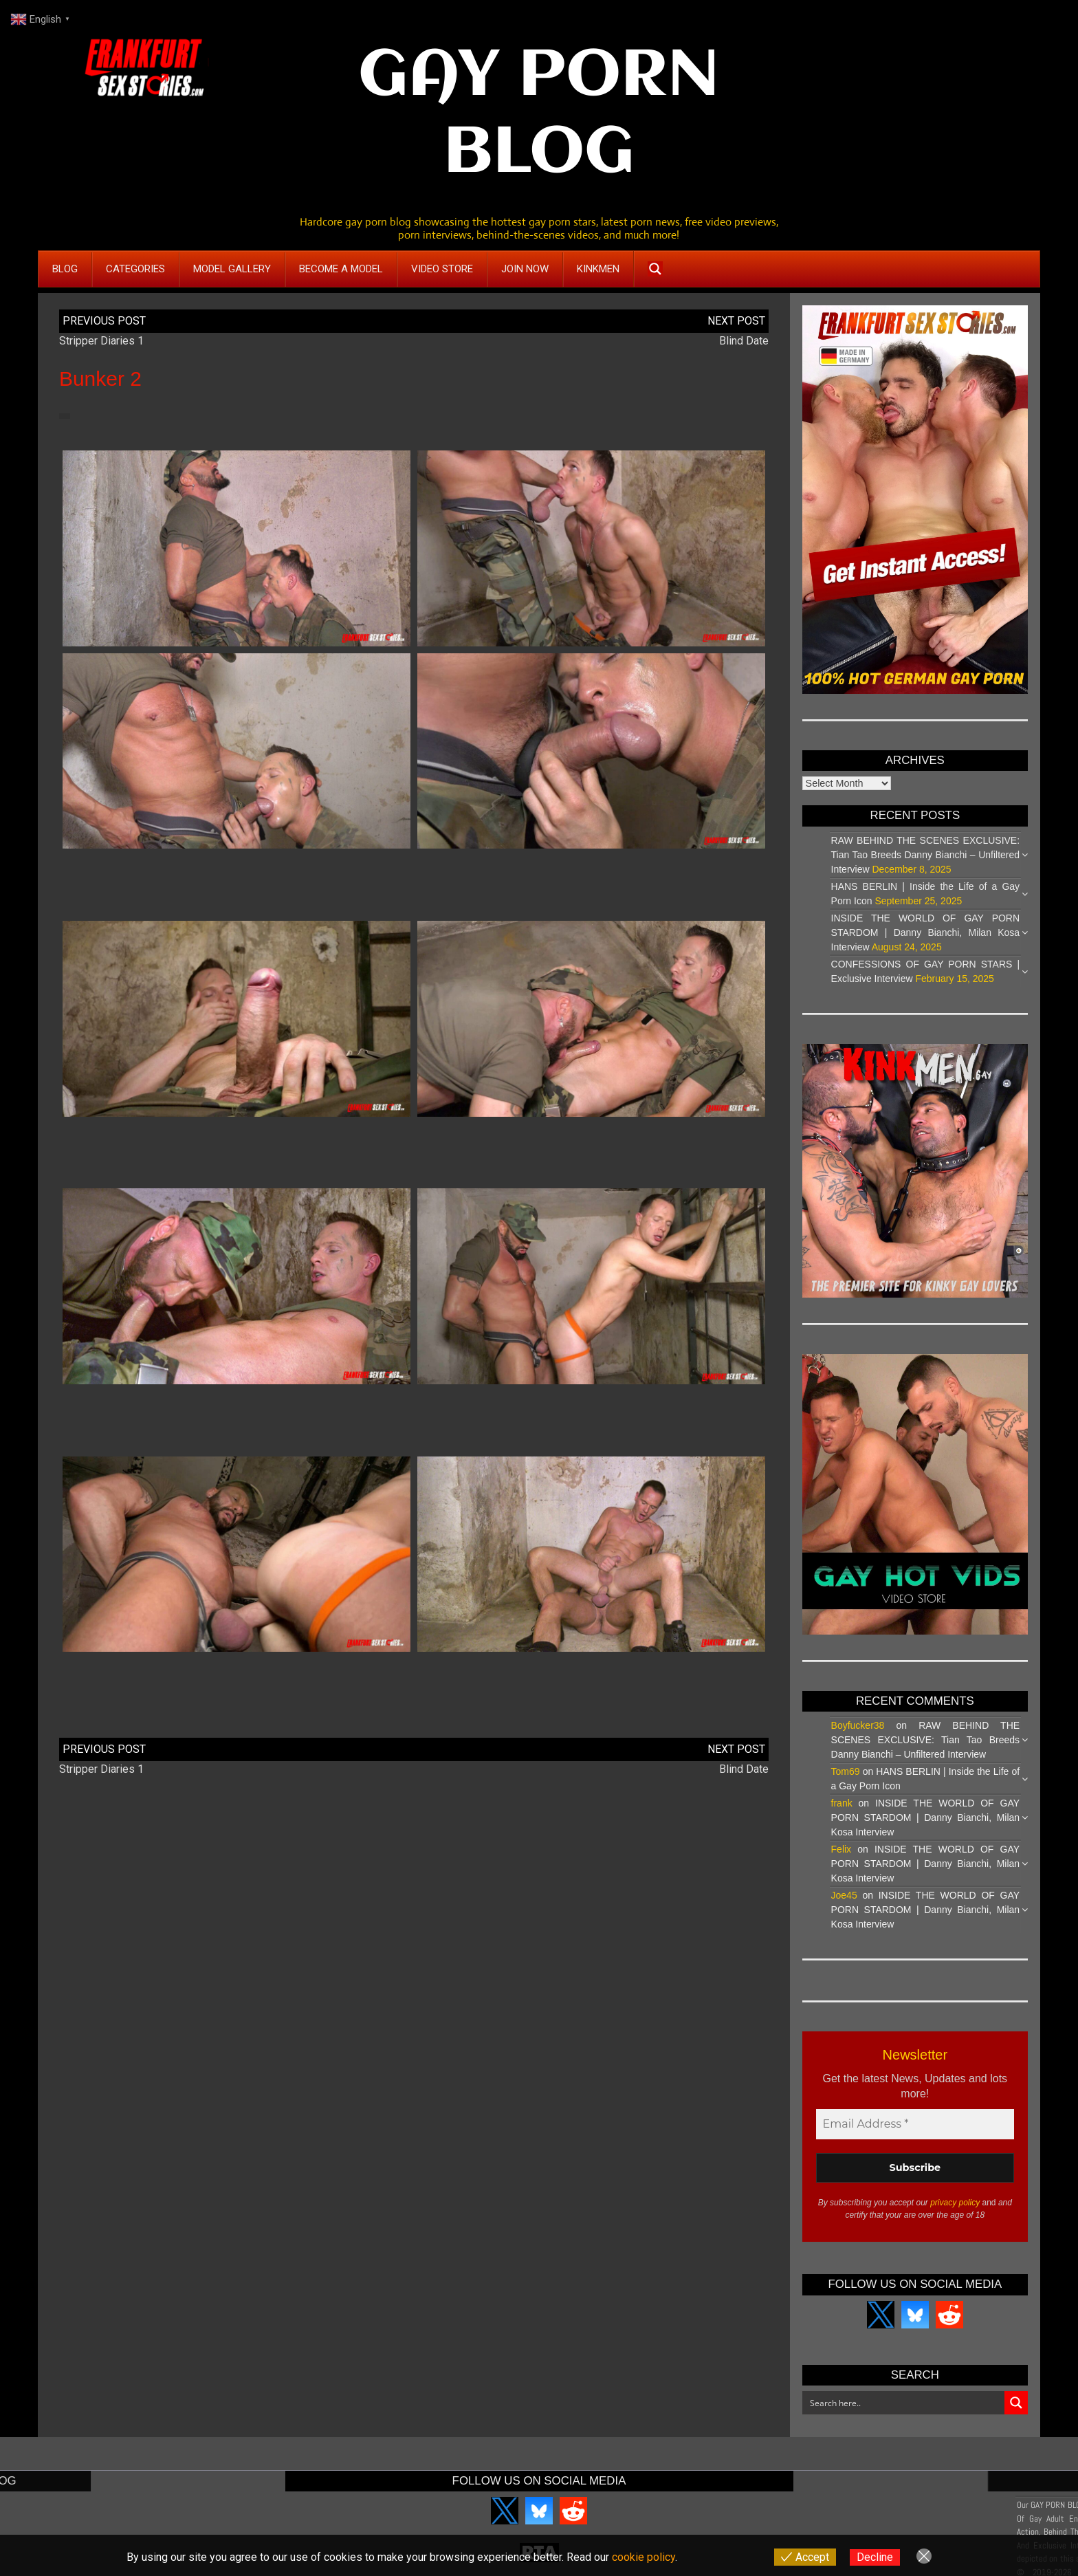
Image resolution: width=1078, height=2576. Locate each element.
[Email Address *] (915, 2124)
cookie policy (643, 2557)
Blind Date (744, 340)
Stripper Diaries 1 (101, 340)
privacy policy (955, 2202)
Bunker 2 (100, 378)
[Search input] (904, 2402)
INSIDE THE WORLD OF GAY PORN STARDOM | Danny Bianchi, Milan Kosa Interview (925, 932)
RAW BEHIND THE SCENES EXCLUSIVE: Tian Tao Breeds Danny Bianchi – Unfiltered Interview (925, 855)
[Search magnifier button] (655, 268)
